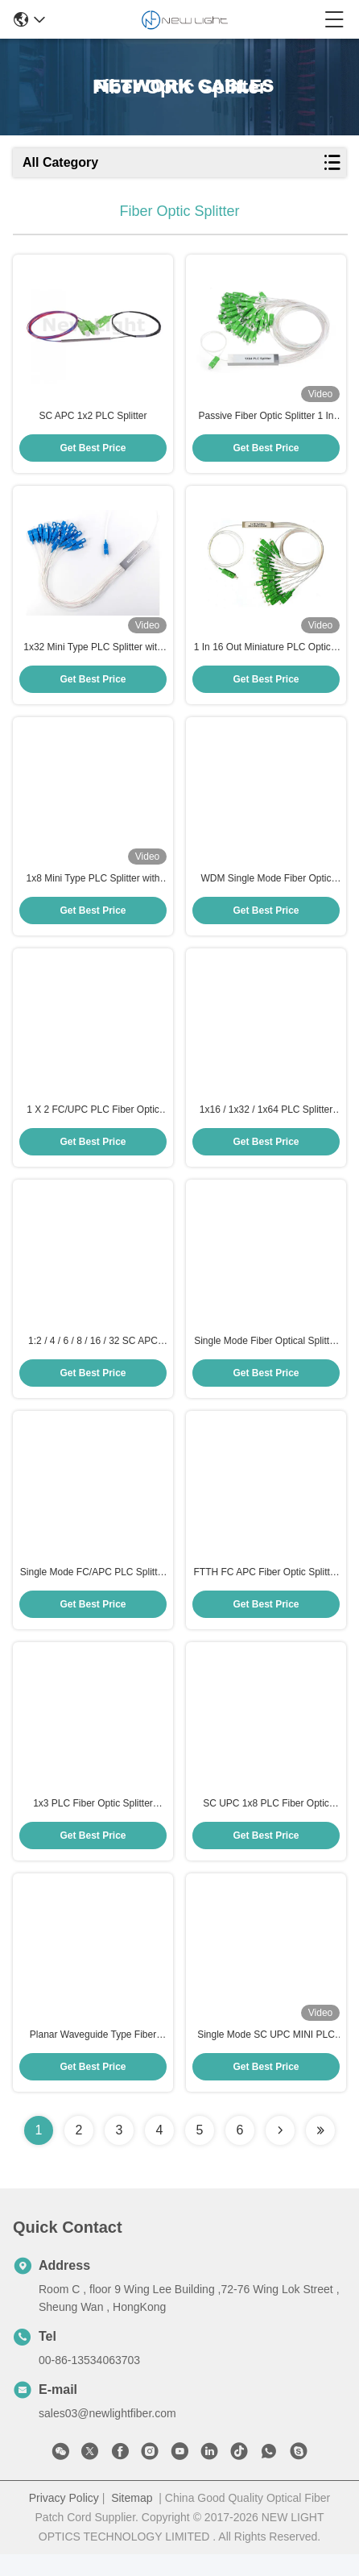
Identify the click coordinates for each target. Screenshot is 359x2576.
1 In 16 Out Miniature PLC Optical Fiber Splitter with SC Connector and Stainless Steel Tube (266, 653)
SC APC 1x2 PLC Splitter (92, 418)
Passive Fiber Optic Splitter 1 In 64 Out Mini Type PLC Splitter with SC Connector (266, 419)
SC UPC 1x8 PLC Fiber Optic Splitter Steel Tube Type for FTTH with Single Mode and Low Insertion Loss (266, 1823)
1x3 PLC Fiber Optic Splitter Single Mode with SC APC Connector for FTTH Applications (93, 1823)
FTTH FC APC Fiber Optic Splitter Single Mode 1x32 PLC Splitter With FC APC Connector (265, 1589)
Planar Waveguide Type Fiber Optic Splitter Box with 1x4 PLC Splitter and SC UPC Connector (92, 2057)
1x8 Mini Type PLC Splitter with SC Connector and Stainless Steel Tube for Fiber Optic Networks (93, 887)
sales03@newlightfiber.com (107, 2435)
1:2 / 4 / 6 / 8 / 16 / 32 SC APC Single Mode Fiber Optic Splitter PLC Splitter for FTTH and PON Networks (93, 1355)
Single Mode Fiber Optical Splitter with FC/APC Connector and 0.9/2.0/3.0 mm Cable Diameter (266, 1355)
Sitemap (131, 2519)
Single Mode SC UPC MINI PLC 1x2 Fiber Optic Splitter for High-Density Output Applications (266, 2057)
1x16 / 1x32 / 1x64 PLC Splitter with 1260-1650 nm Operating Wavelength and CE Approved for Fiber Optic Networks (266, 1121)
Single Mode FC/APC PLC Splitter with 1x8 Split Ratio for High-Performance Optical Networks (93, 1589)
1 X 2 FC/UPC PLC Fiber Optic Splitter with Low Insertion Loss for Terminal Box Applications (93, 1121)
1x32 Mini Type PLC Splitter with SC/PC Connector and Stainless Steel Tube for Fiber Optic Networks (93, 653)
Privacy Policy (64, 2519)
